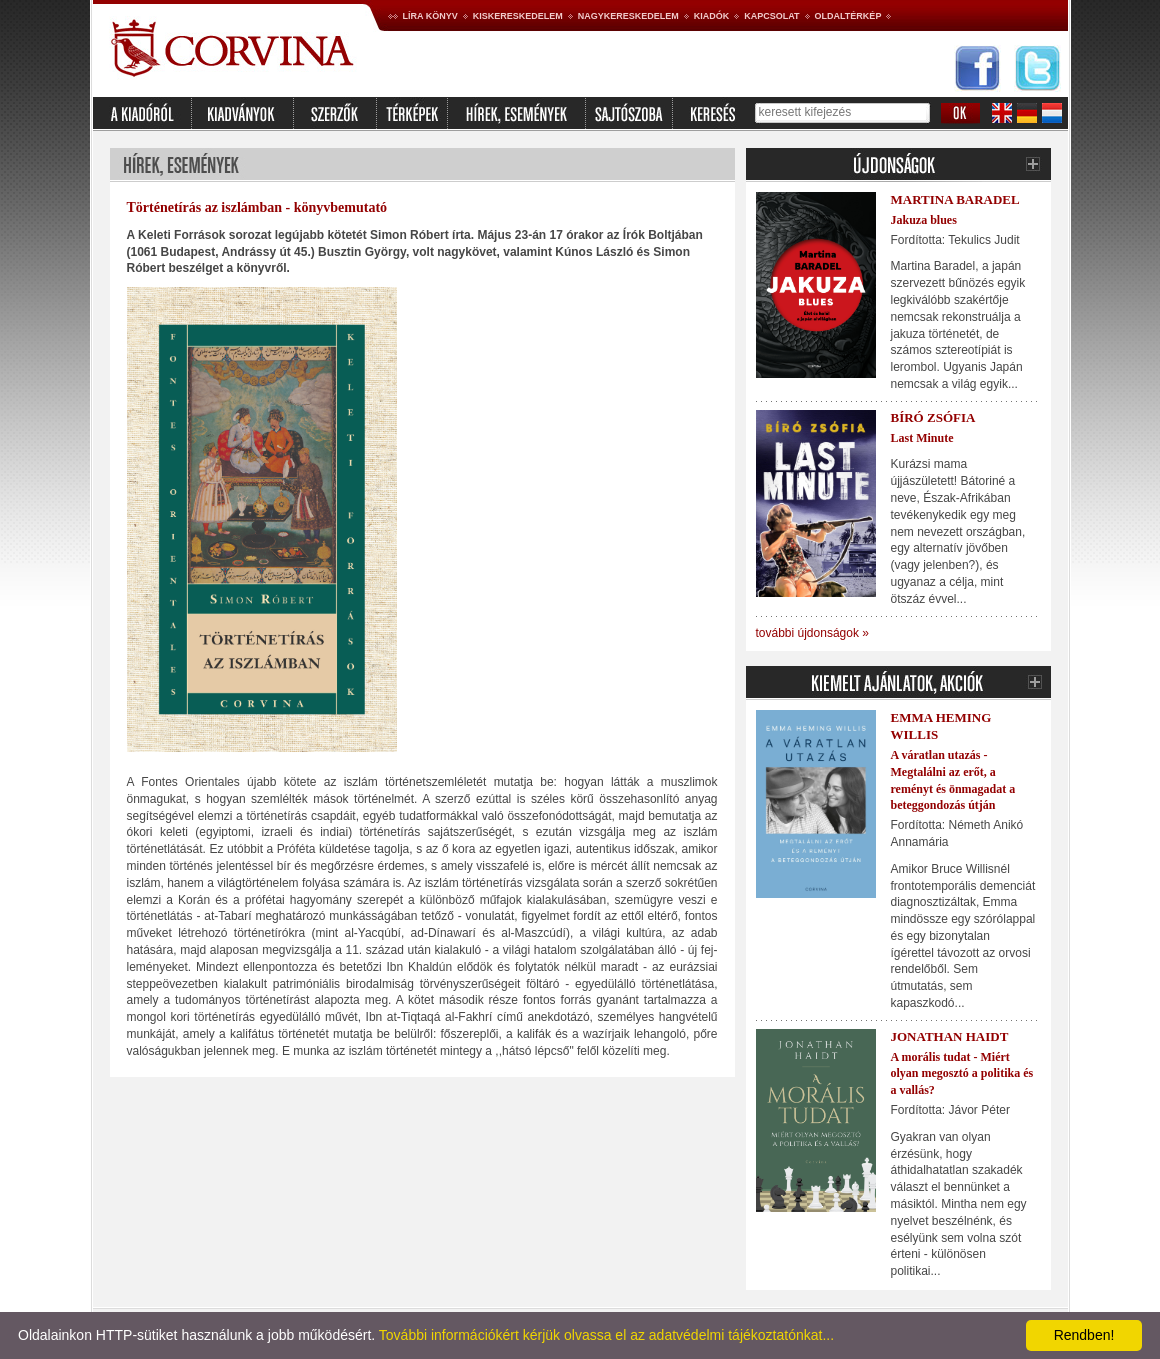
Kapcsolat (771, 16)
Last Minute (922, 438)
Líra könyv (430, 16)
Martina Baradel (955, 199)
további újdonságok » (812, 633)
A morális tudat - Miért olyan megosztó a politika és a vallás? (962, 1074)
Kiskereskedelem (518, 16)
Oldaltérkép (848, 16)
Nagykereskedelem (628, 16)
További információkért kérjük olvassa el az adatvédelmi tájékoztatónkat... (606, 1335)
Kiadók (712, 16)
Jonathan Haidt (950, 1036)
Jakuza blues (924, 220)
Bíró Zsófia (933, 417)
